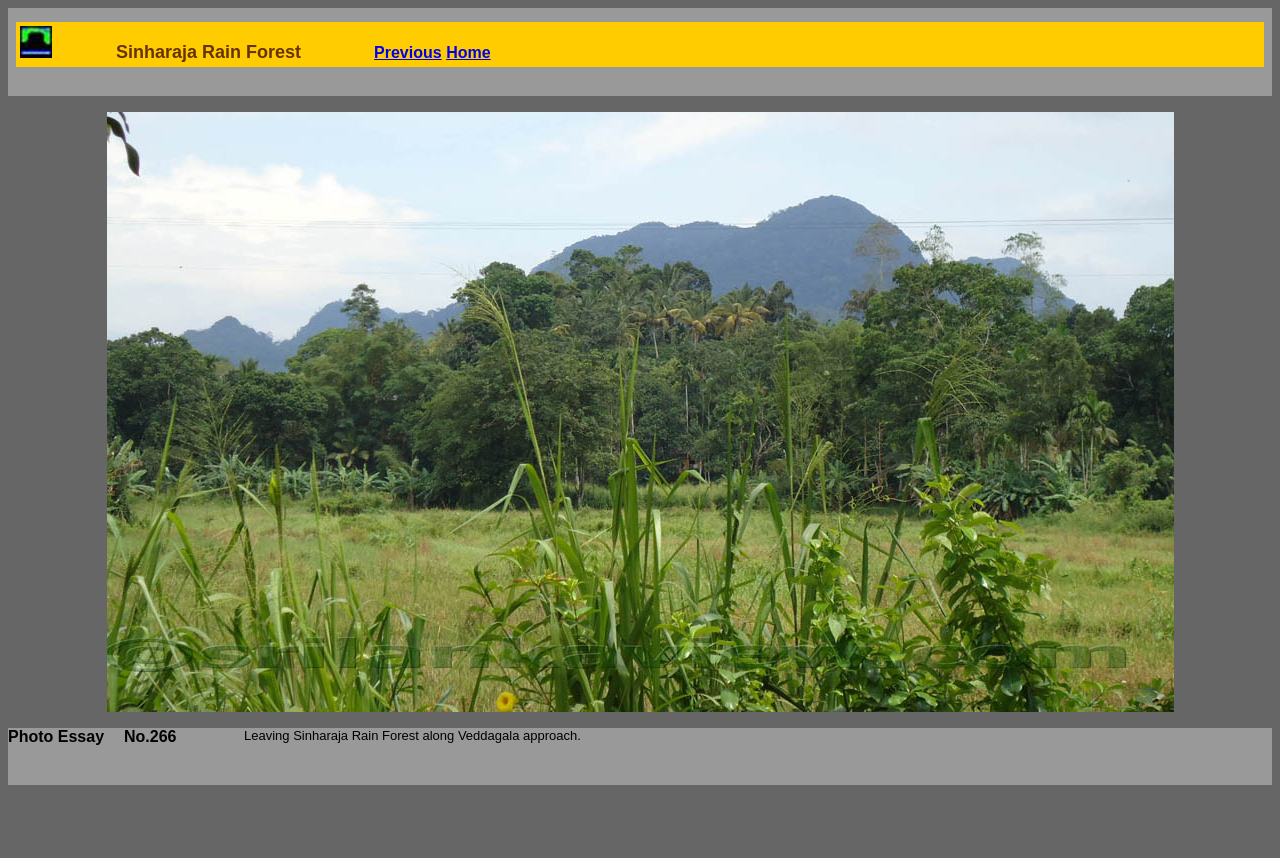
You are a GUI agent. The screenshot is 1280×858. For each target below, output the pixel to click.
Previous (408, 52)
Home (468, 52)
